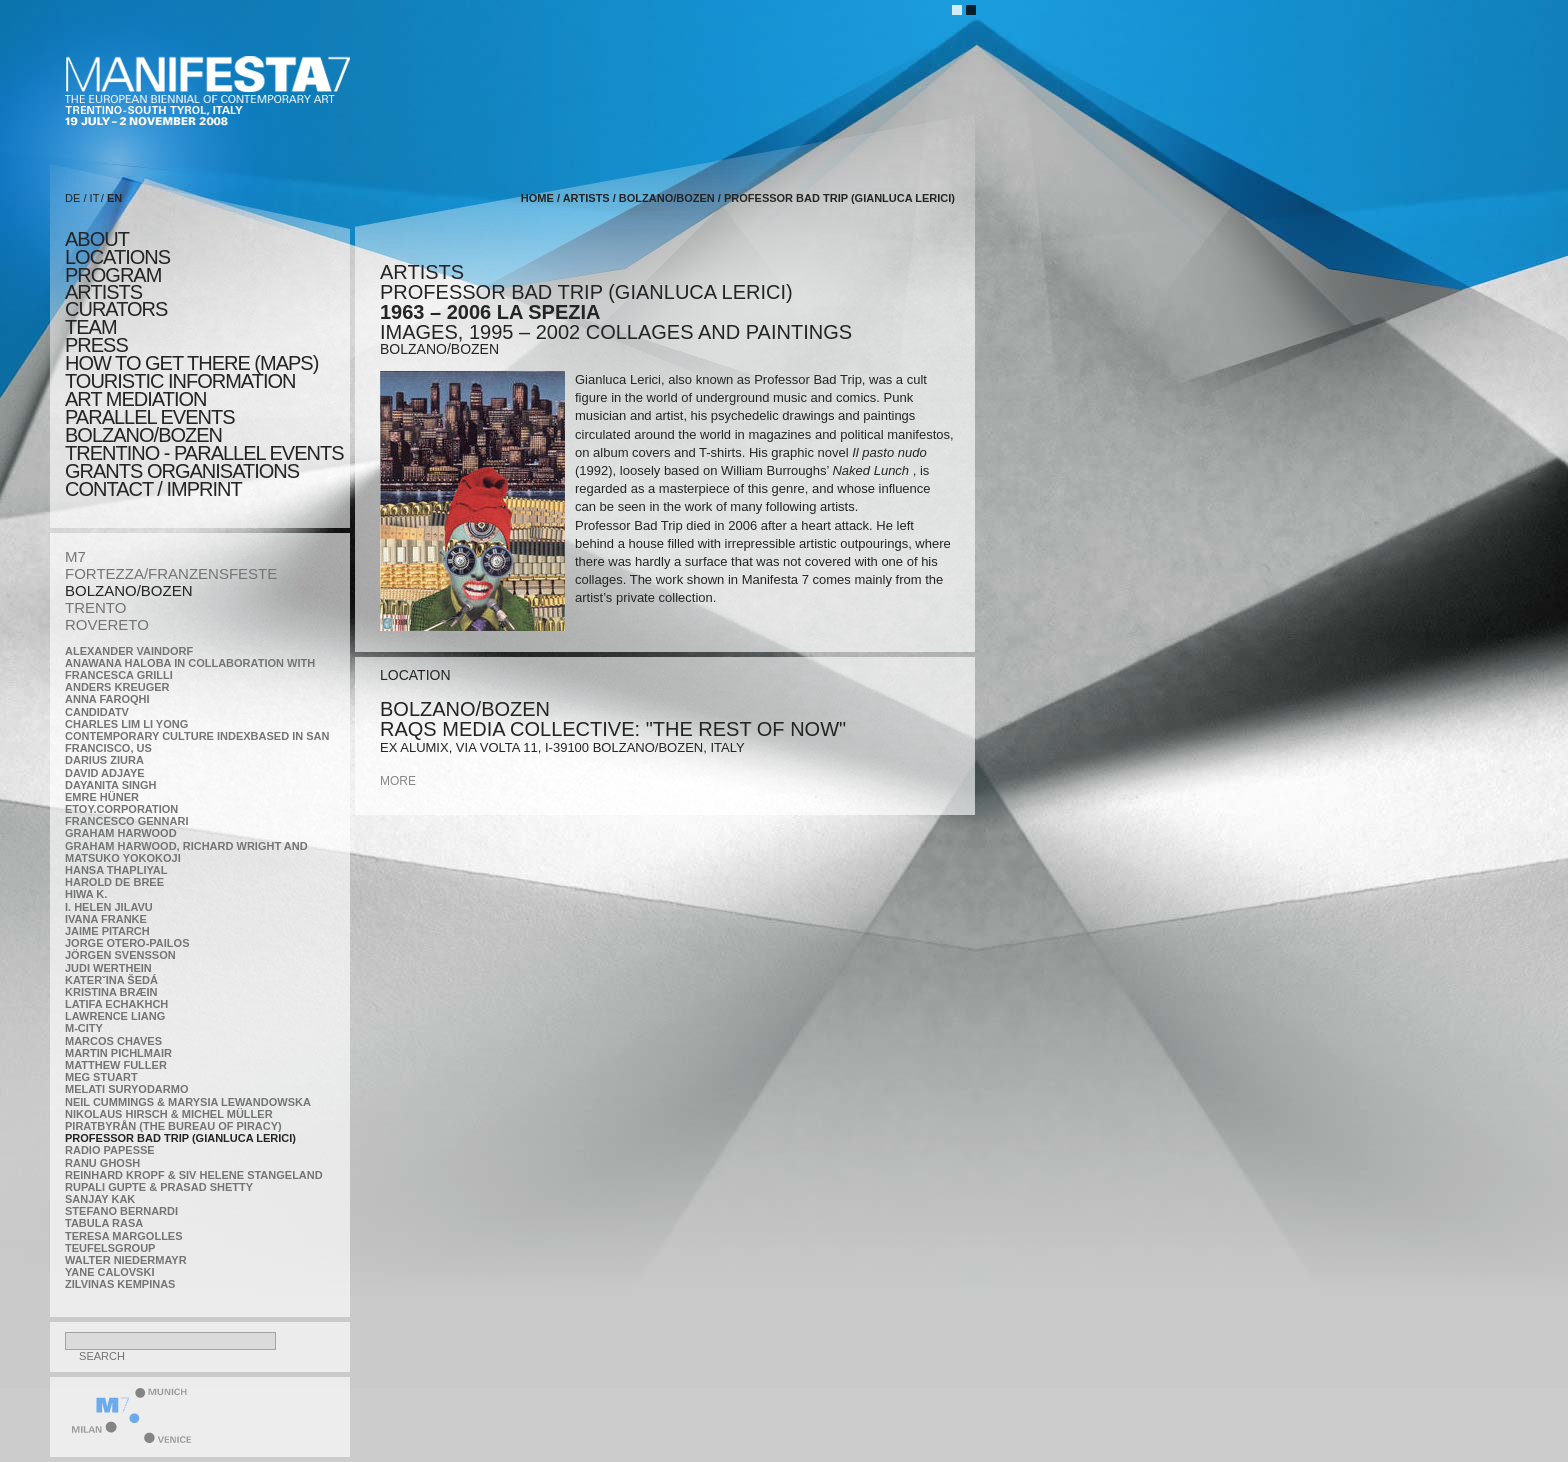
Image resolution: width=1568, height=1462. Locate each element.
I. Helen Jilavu (109, 907)
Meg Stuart (101, 1077)
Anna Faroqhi (107, 699)
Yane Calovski (109, 1272)
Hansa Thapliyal (116, 870)
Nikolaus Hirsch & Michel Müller (169, 1114)
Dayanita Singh (110, 785)
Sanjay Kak (100, 1199)
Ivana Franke (106, 919)
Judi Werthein (108, 968)
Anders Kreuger (117, 687)
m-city (84, 1028)
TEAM (91, 327)
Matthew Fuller (116, 1065)
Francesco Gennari (126, 821)
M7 (75, 556)
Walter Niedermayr (126, 1260)
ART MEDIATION (135, 399)
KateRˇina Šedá (111, 980)
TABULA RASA (104, 1223)
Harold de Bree (114, 882)
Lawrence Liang (115, 1016)
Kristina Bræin (111, 992)
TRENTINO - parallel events (204, 453)
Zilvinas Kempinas (120, 1284)
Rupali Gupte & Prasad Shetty (159, 1187)
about (97, 239)
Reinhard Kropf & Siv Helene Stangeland (194, 1175)
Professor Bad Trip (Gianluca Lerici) (180, 1138)
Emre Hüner (102, 797)
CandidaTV (97, 712)
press (96, 345)
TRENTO (95, 607)
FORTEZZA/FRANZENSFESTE (171, 573)
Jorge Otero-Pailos (127, 943)
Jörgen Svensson (120, 955)
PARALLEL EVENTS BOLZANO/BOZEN (150, 426)
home (537, 198)
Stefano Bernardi (121, 1211)
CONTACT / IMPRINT (153, 489)
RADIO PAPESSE (110, 1150)
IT (95, 198)
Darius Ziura (104, 760)
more (398, 781)
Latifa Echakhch (116, 1004)
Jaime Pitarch (107, 931)
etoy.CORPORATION (121, 809)
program (113, 275)
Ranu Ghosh (102, 1163)
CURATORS (116, 309)
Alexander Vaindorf (129, 651)
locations (117, 257)
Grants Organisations (182, 471)
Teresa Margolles (124, 1236)
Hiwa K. (86, 894)
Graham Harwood (121, 833)
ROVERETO (107, 624)
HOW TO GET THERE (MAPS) (191, 363)
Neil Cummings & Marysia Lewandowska (188, 1102)
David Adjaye (105, 773)
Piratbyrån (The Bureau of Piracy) (173, 1126)
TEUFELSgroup (110, 1248)
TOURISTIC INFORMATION (180, 381)
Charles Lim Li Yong (126, 724)
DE (72, 198)
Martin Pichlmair (118, 1053)
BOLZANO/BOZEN (129, 590)
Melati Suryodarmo (126, 1089)
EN (114, 198)
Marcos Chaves (113, 1041)
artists (103, 292)
